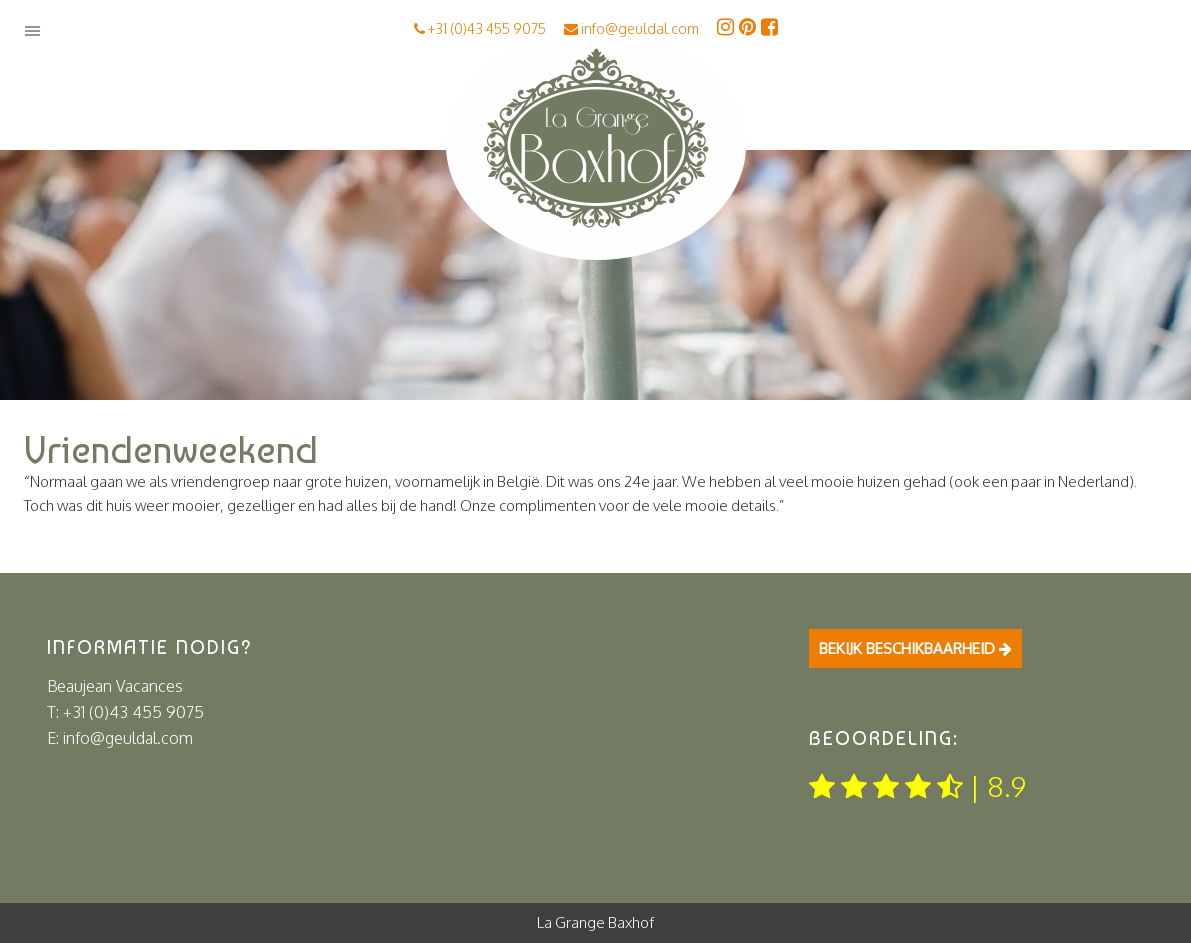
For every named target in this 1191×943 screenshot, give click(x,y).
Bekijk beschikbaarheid (915, 648)
